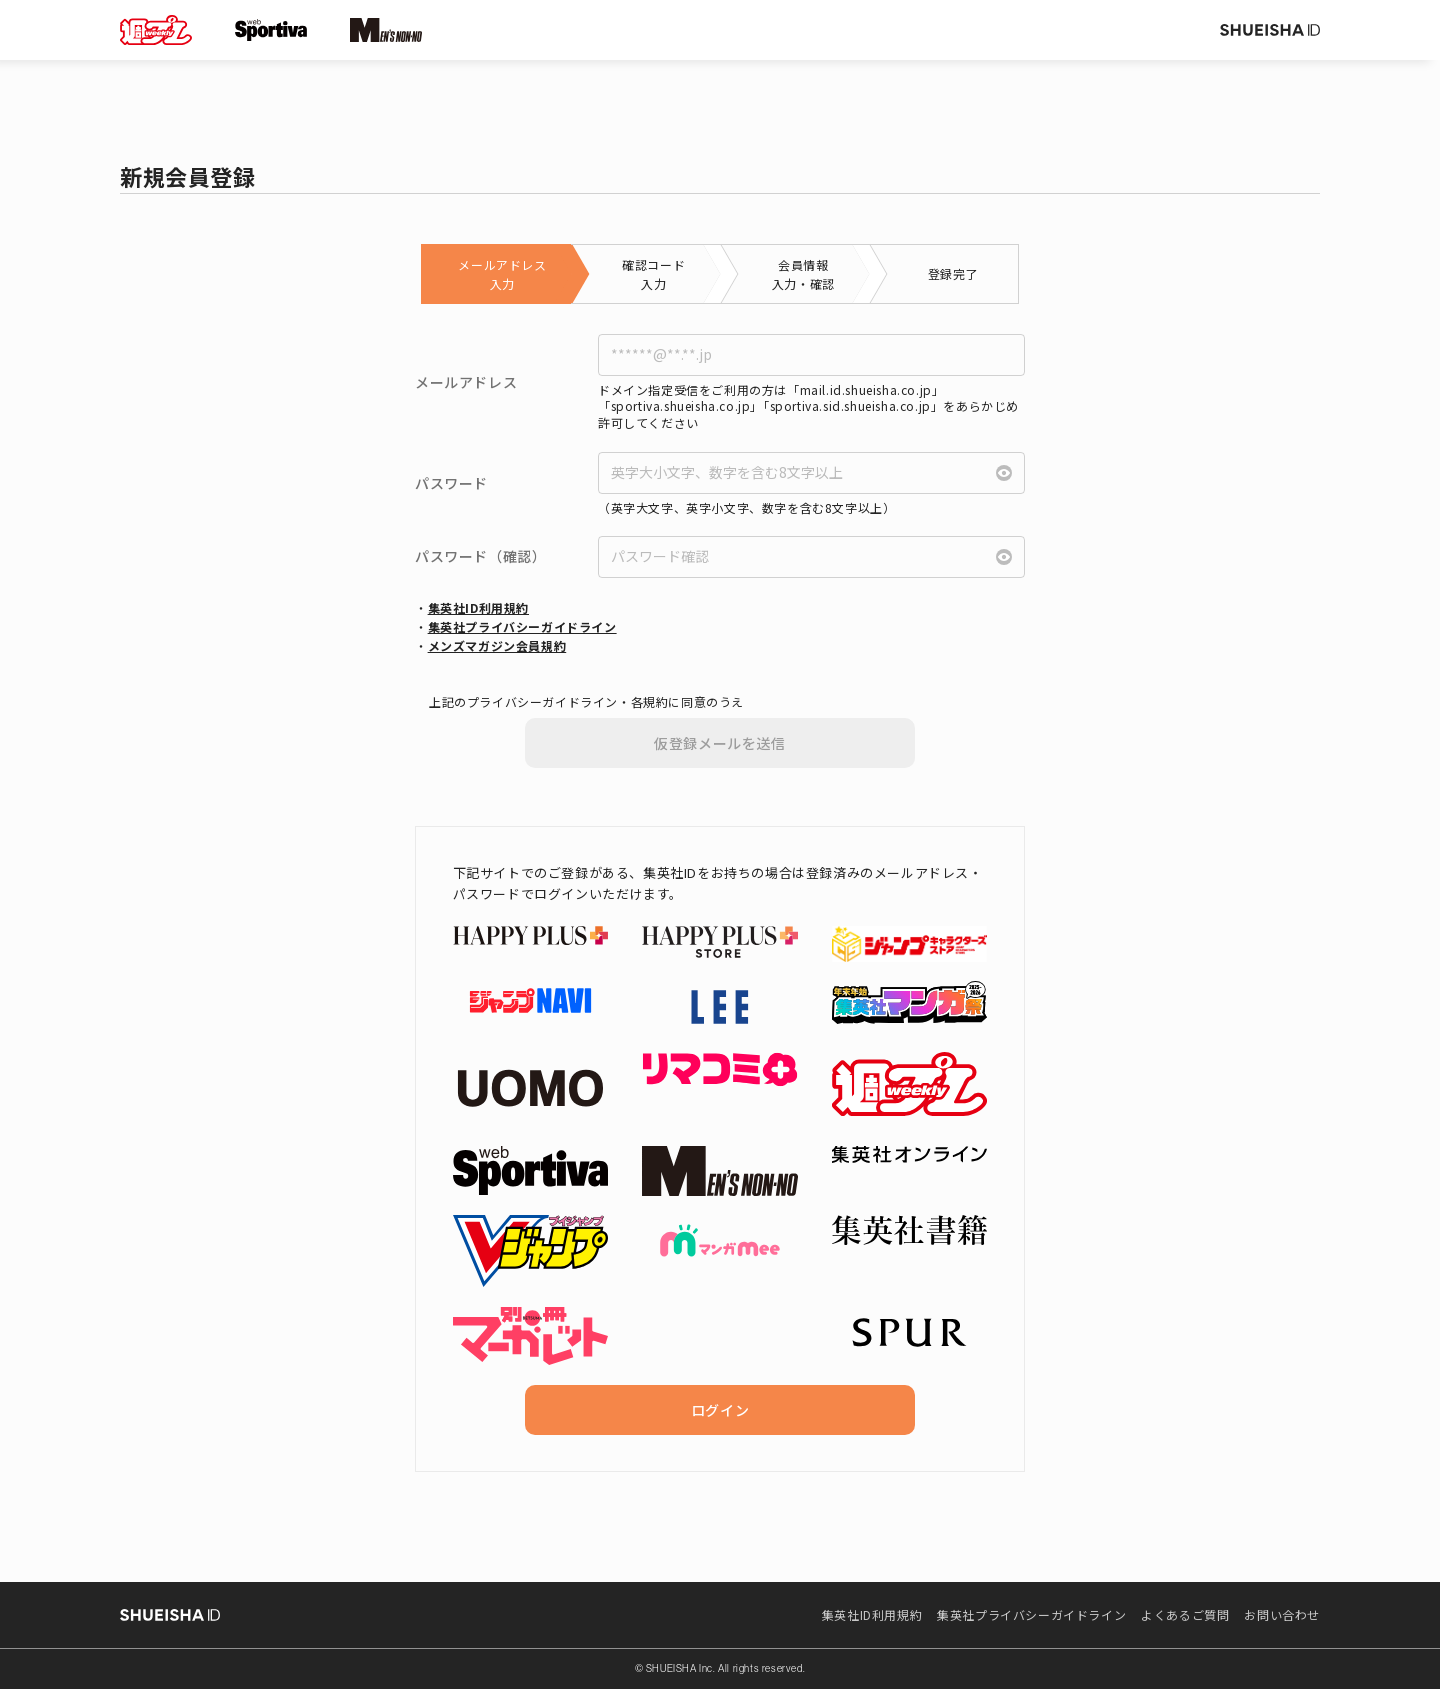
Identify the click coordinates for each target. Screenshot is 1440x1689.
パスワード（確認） (480, 556)
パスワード (451, 483)
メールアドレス (466, 382)
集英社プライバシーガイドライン (522, 626)
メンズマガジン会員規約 (497, 645)
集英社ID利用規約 (478, 607)
